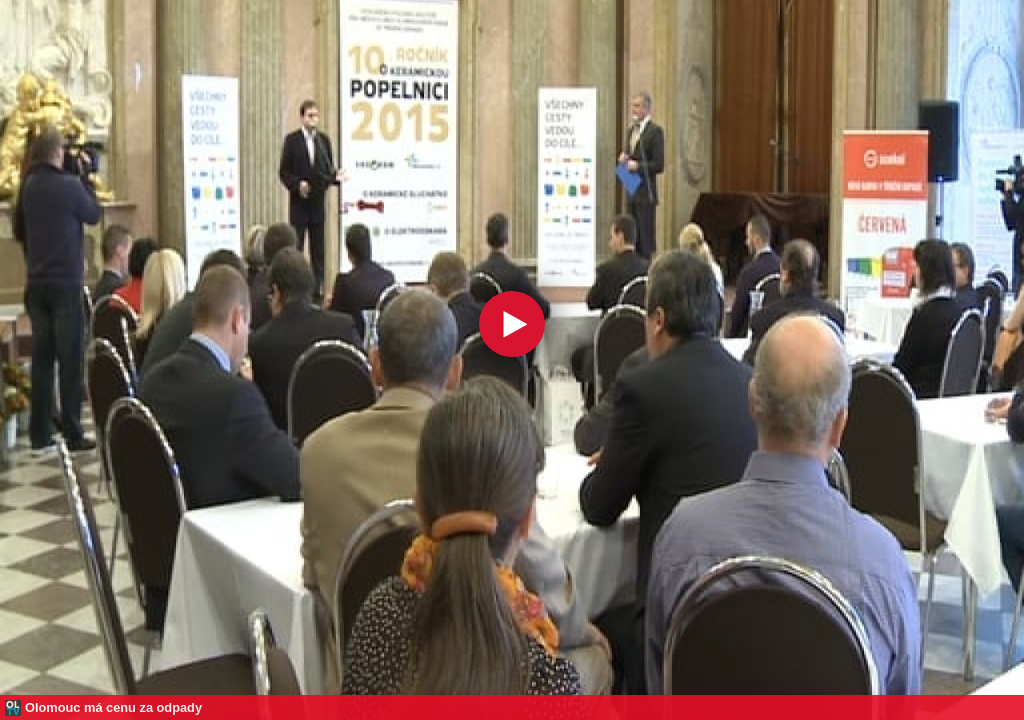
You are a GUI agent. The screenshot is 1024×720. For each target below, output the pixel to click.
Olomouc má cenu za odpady (113, 707)
